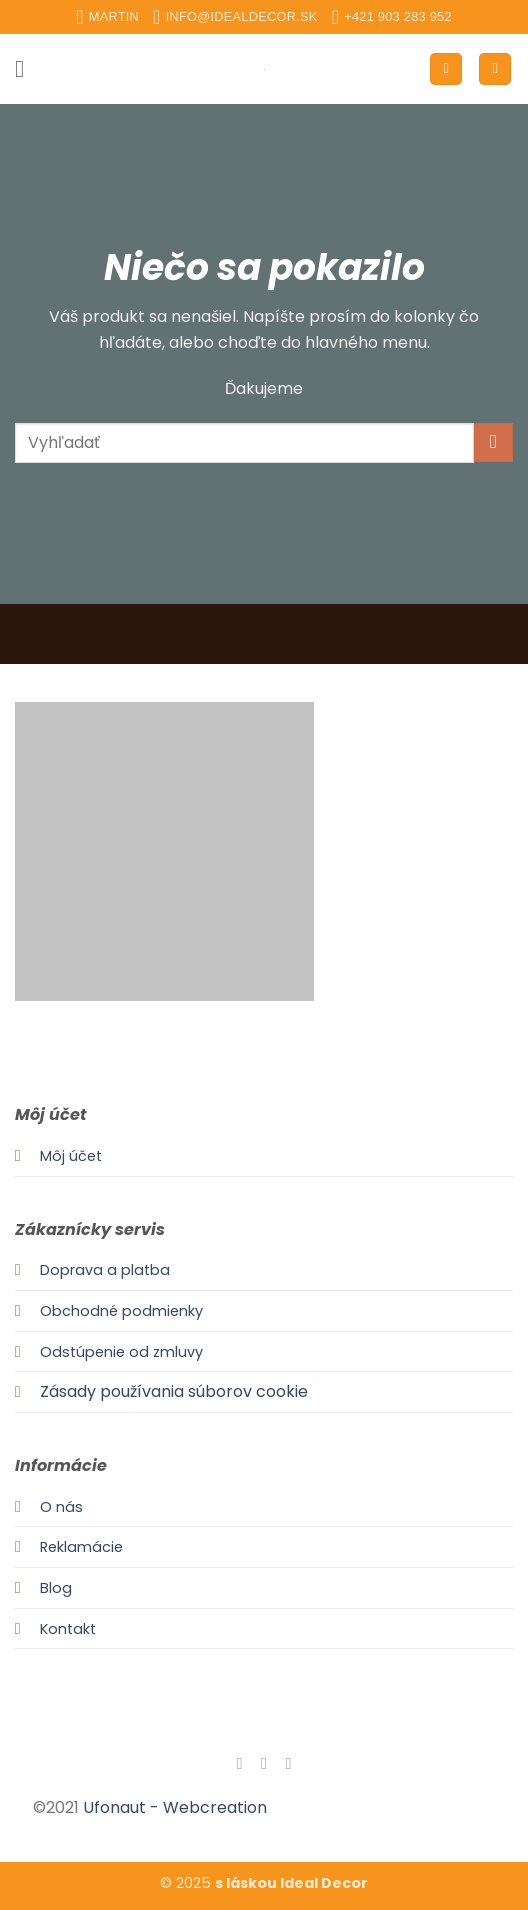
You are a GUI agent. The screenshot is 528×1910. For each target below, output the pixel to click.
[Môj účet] (446, 69)
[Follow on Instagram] (264, 1763)
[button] (27, 68)
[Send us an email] (288, 1763)
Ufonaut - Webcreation (175, 1807)
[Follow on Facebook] (239, 1763)
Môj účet (71, 1156)
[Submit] (493, 442)
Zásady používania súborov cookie (174, 1391)
